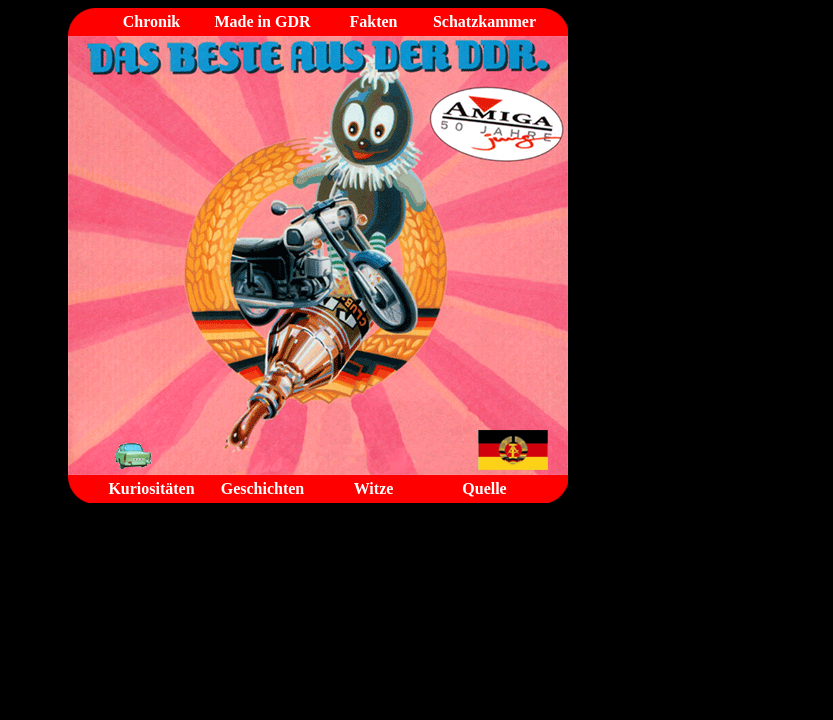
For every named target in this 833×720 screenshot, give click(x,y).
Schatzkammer (484, 21)
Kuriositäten (151, 488)
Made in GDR (263, 21)
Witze (374, 488)
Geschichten (263, 488)
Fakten (374, 21)
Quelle (484, 488)
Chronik (152, 21)
